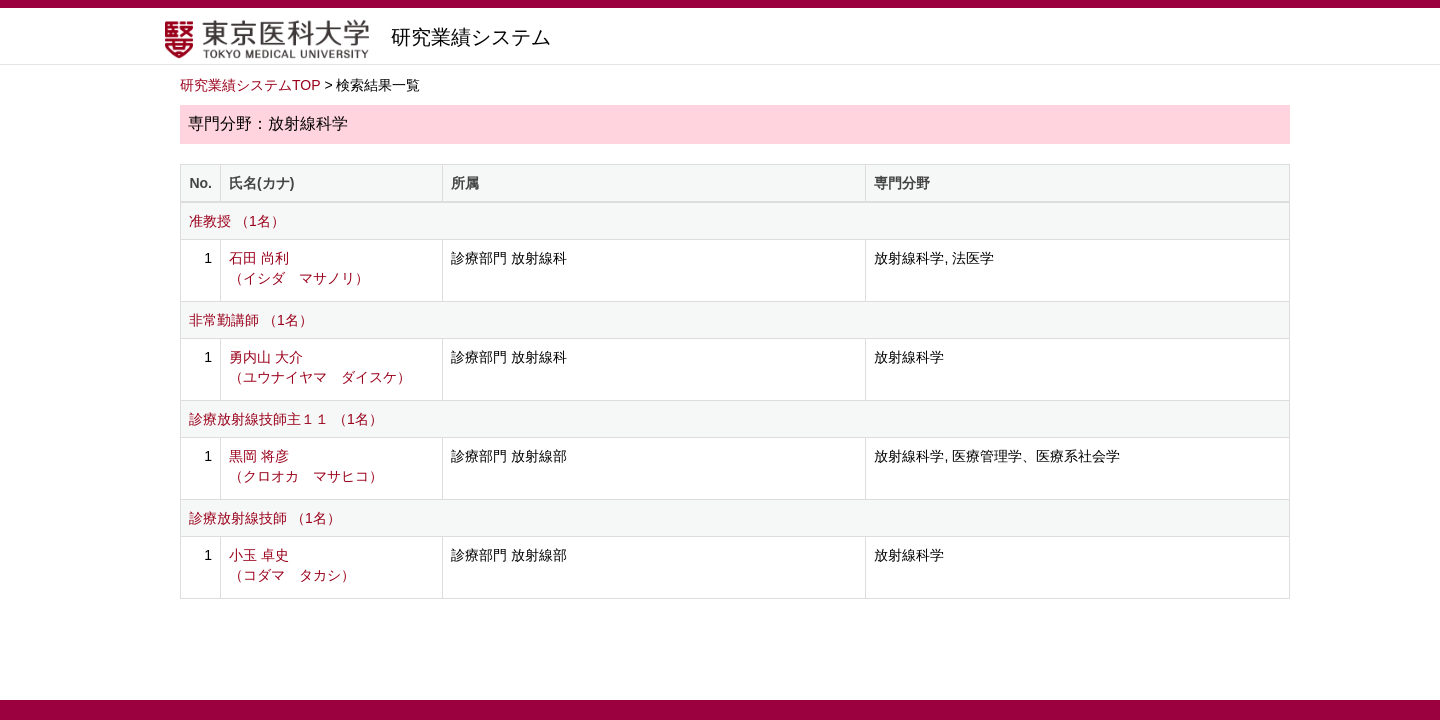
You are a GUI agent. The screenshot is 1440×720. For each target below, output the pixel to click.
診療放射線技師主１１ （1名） (286, 419)
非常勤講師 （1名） (251, 320)
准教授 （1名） (237, 221)
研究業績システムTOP (250, 85)
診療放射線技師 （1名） (265, 518)
